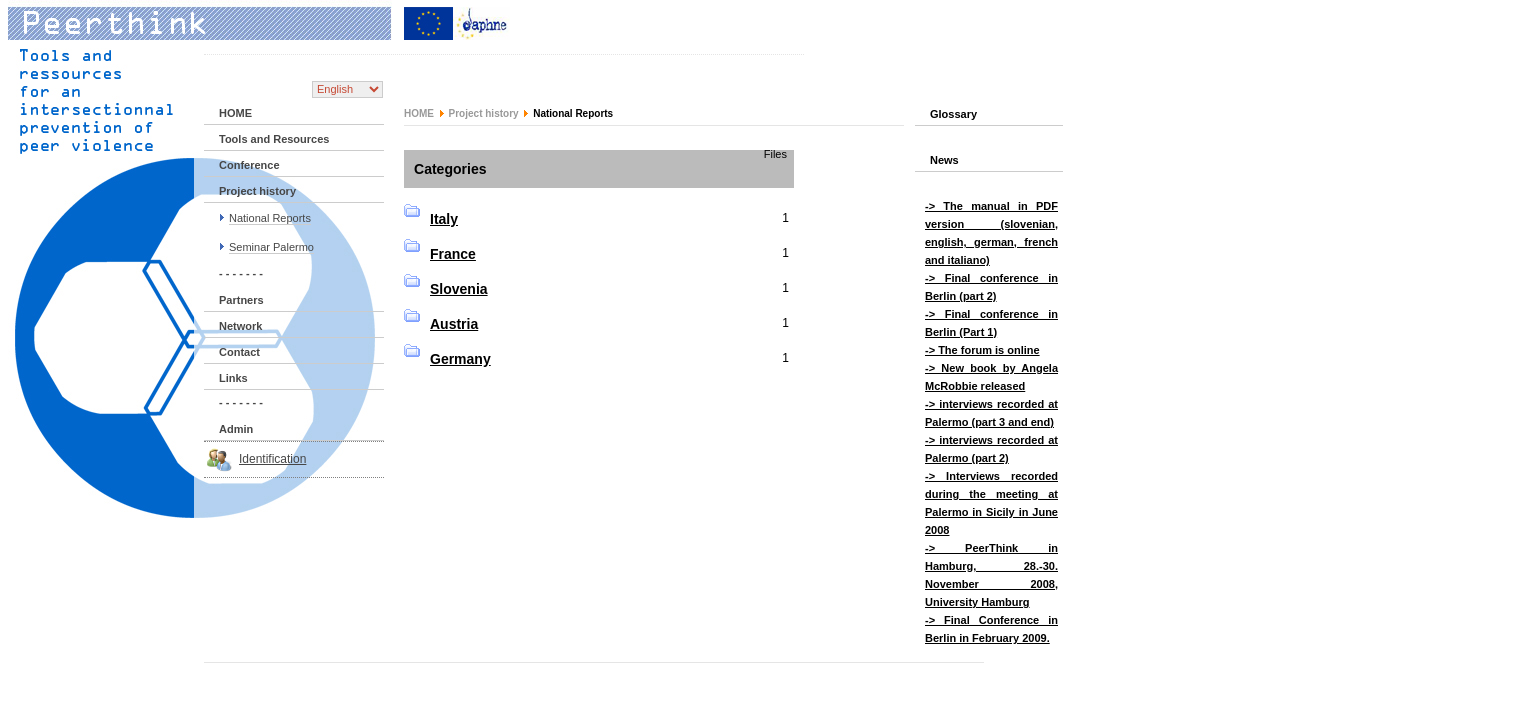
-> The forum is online (982, 350)
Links (233, 378)
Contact (239, 352)
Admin (236, 429)
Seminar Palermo (271, 247)
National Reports (270, 218)
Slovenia (459, 289)
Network (240, 326)
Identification (272, 459)
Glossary (953, 114)
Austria (454, 324)
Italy (444, 219)
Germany (460, 359)
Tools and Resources (274, 139)
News (944, 160)
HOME (235, 113)
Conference (249, 165)
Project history (257, 191)
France (453, 254)
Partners (241, 300)
